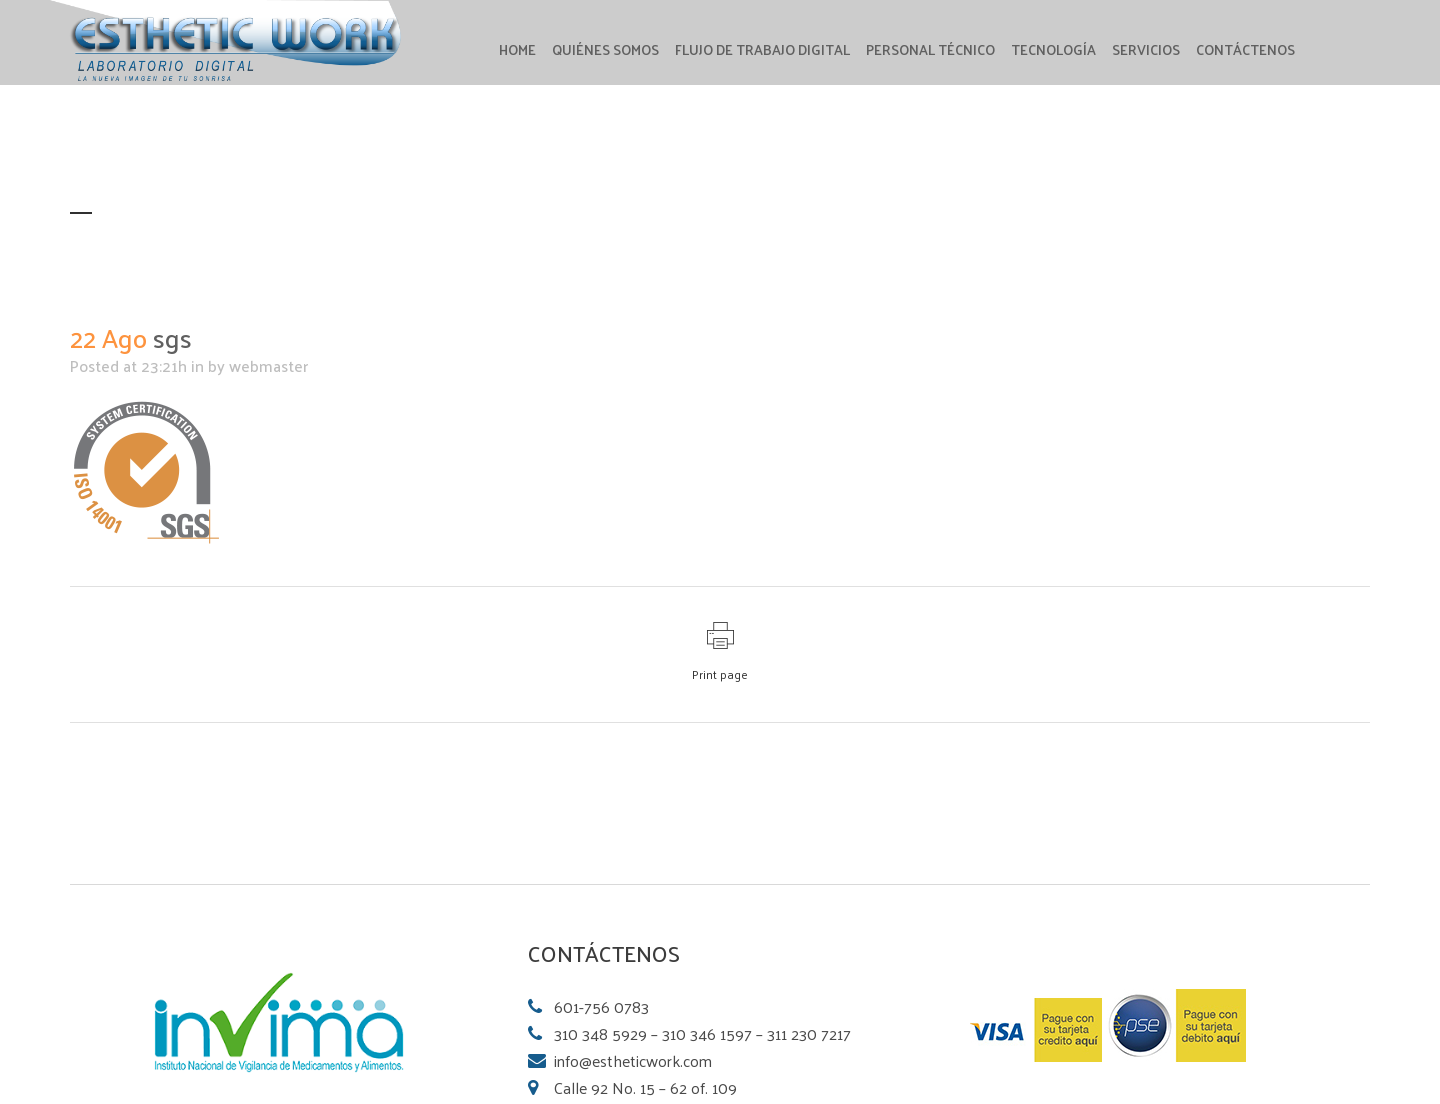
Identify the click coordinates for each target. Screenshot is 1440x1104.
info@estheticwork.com (633, 1060)
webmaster (268, 365)
